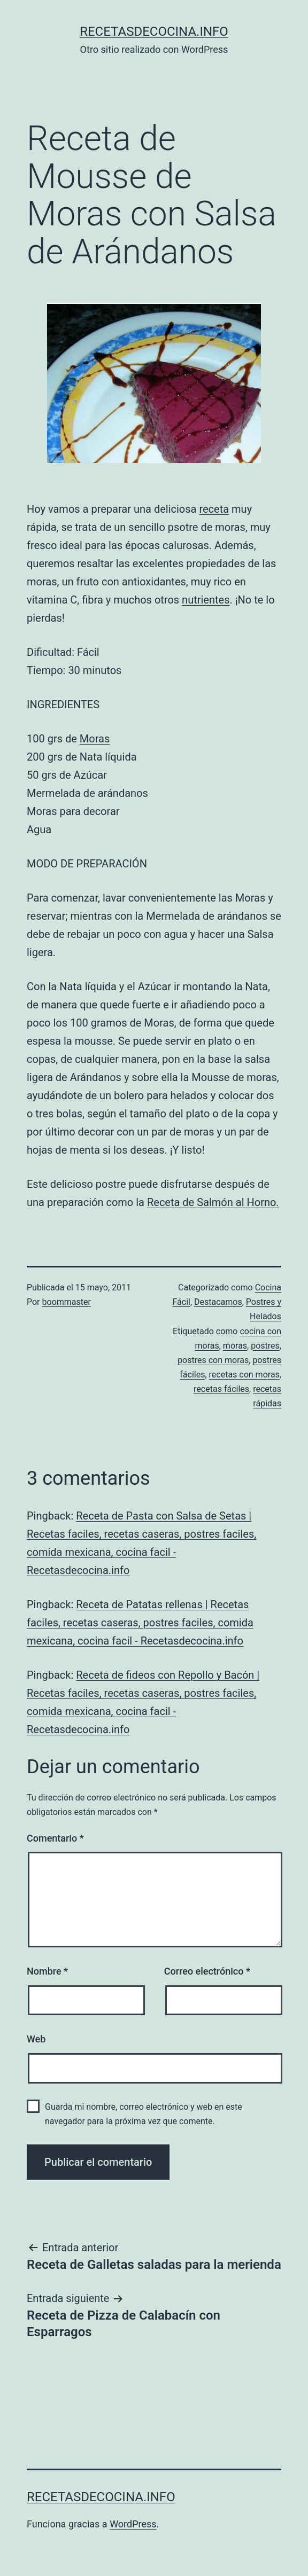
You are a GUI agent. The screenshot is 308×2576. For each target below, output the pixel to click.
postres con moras (213, 1360)
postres (265, 1346)
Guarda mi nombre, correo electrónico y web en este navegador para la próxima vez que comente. (143, 2114)
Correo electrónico (207, 1971)
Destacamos (218, 1302)
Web (36, 2039)
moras (235, 1346)
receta (214, 509)
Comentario (55, 1838)
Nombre (47, 1971)
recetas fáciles (221, 1389)
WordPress (133, 2524)
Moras (95, 738)
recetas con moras (244, 1374)
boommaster (66, 1302)
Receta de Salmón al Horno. (213, 1202)
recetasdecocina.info (154, 31)
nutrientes (205, 599)
